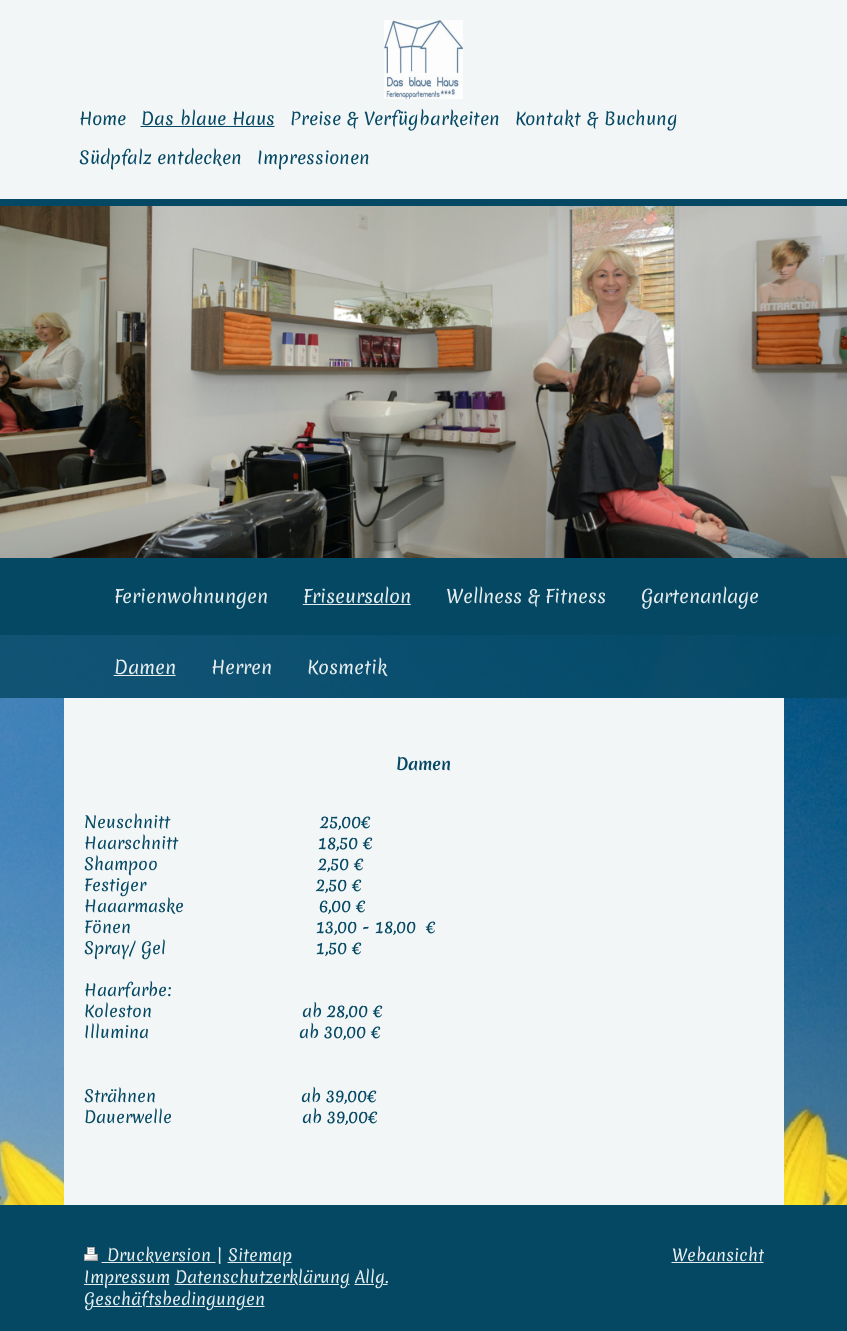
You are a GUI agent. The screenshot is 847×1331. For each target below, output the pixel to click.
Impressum (127, 1277)
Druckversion (150, 1255)
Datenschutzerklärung (262, 1277)
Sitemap (260, 1255)
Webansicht (718, 1255)
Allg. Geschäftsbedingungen (236, 1288)
